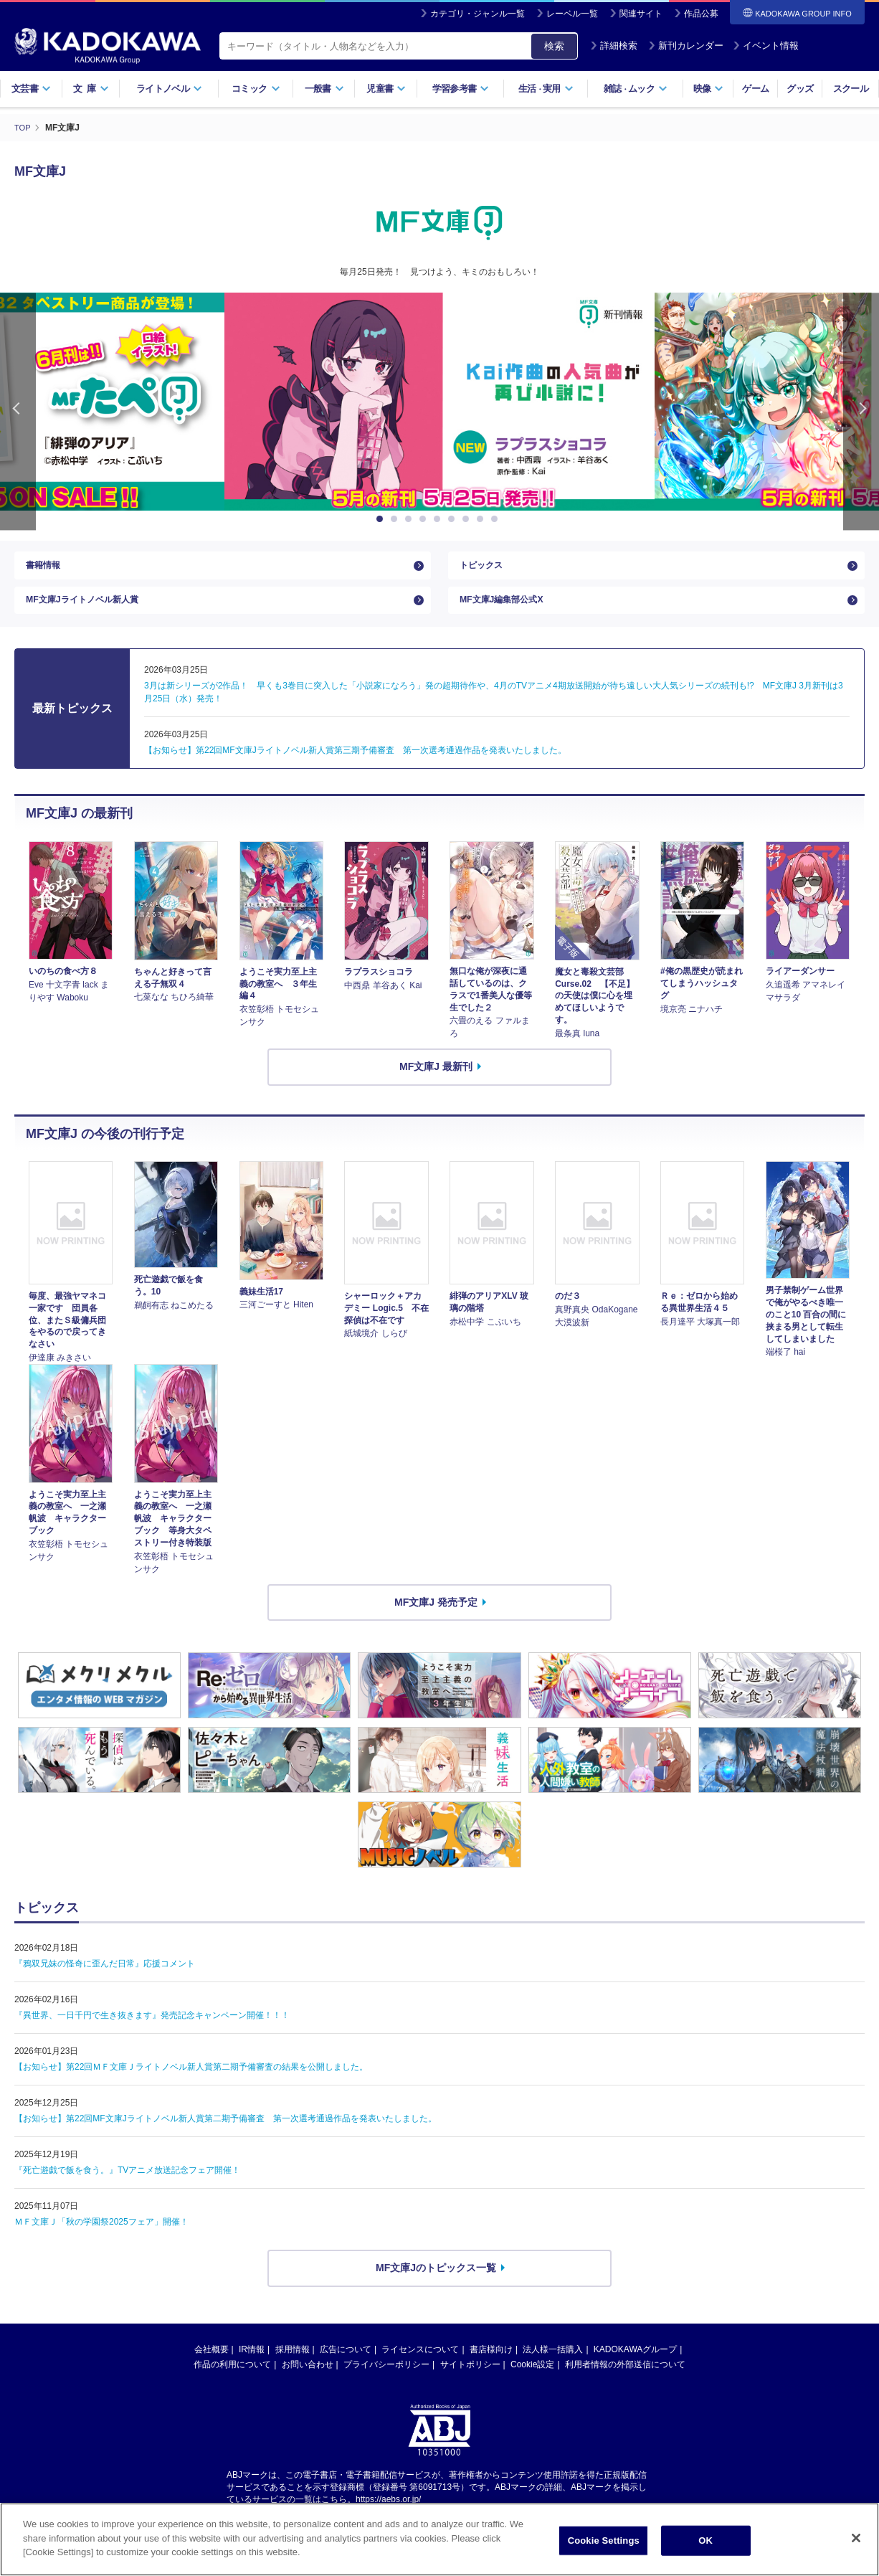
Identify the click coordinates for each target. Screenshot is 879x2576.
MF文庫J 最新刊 (435, 1081)
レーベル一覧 (572, 14)
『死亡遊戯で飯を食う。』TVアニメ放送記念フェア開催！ (127, 2185)
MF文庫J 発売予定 (435, 1616)
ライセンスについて (420, 2364)
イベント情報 (766, 45)
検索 (554, 46)
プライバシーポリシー (386, 2379)
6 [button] (454, 519)
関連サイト (640, 14)
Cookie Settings (604, 2548)
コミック (256, 88)
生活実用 (546, 88)
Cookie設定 (532, 2379)
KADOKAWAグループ (635, 2364)
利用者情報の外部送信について (625, 2379)
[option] (439, 402)
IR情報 (252, 2364)
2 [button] (396, 519)
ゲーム (755, 88)
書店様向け (491, 2364)
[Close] (856, 2546)
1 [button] (382, 519)
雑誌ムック (635, 88)
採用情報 (292, 2364)
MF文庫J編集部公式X (508, 611)
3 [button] (411, 519)
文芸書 (31, 88)
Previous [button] (18, 411)
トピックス (485, 568)
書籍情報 (46, 568)
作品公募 (701, 14)
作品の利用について (232, 2379)
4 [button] (425, 519)
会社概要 (211, 2364)
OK (705, 2548)
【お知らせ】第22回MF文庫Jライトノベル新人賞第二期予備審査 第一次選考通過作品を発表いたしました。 (225, 2133)
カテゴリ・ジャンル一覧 (477, 14)
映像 (708, 88)
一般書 (324, 88)
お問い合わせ (307, 2379)
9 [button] (497, 519)
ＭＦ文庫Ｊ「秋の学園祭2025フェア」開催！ (101, 2237)
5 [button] (439, 519)
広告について (345, 2364)
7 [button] (468, 519)
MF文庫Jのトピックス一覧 (436, 2282)
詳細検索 (613, 45)
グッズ (800, 88)
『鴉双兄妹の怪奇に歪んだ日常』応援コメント (104, 1979)
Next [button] (861, 411)
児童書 (386, 88)
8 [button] (482, 519)
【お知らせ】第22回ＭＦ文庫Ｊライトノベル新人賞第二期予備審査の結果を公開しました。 (191, 2082)
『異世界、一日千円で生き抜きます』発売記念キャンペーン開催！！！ (152, 2030)
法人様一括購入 (553, 2364)
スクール (850, 88)
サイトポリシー (470, 2379)
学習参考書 (461, 88)
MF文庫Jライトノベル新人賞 (91, 611)
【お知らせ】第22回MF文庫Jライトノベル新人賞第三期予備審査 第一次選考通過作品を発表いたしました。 (355, 765)
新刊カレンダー (685, 45)
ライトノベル (169, 88)
